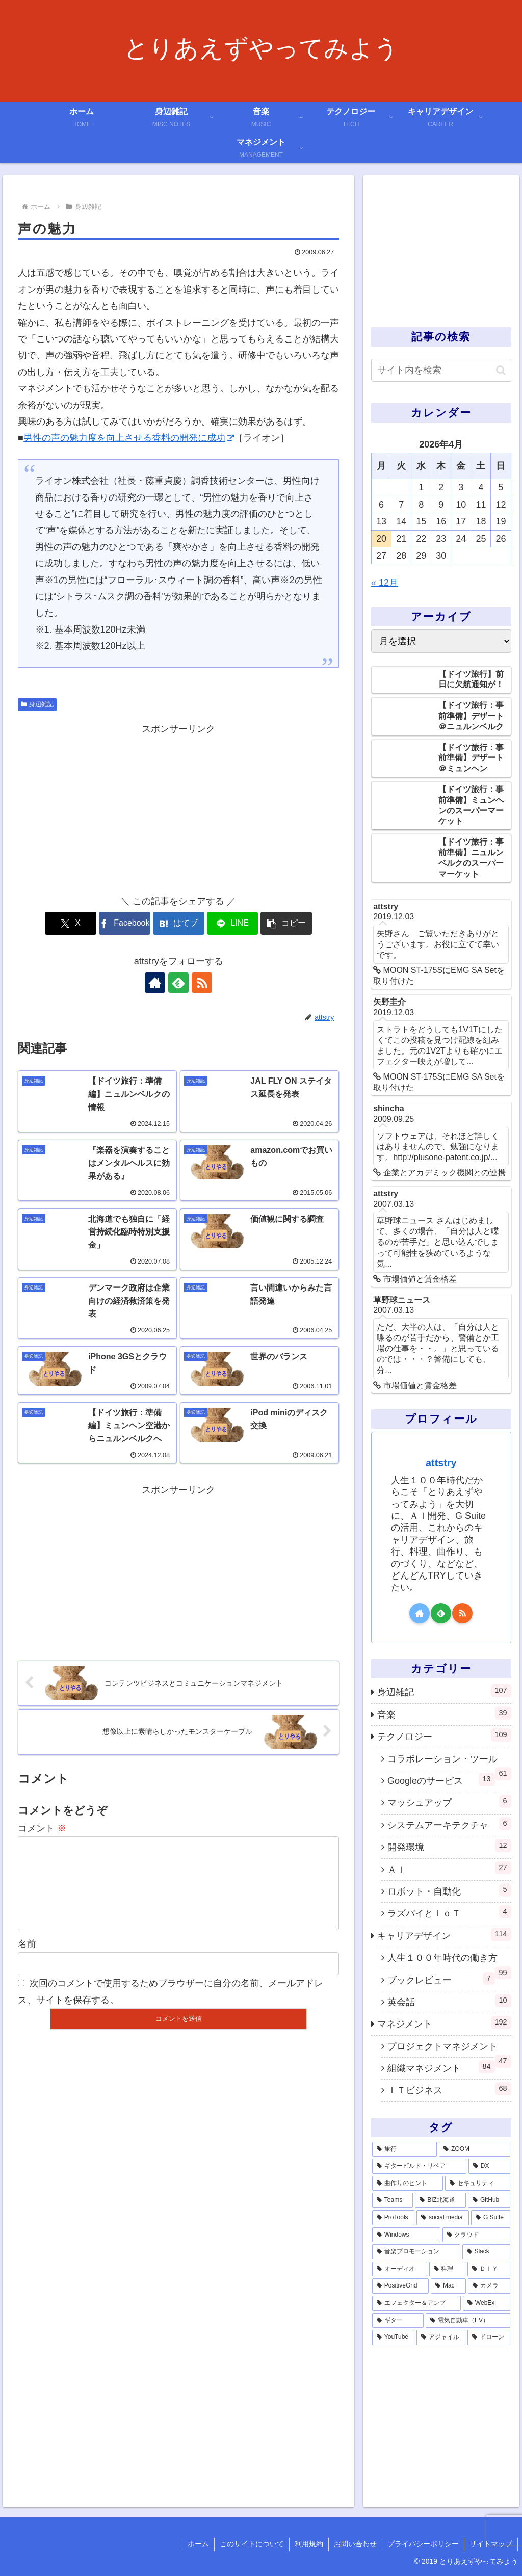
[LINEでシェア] (232, 923)
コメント (42, 1828)
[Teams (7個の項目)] (392, 2200)
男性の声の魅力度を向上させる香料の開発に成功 (128, 438)
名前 (27, 1960)
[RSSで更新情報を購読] (202, 982)
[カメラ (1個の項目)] (489, 2286)
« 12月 (384, 582)
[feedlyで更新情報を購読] (178, 982)
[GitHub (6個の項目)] (489, 2200)
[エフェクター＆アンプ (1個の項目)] (416, 2303)
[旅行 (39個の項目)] (404, 2149)
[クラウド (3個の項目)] (476, 2235)
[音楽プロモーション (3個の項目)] (416, 2251)
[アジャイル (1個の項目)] (440, 2337)
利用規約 (309, 2544)
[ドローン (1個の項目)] (488, 2337)
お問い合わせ (355, 2544)
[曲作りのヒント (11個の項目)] (407, 2183)
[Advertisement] (178, 808)
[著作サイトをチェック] (155, 982)
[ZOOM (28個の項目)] (474, 2149)
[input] (441, 370)
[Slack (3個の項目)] (486, 2251)
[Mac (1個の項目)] (448, 2286)
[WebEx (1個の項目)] (486, 2303)
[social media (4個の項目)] (442, 2217)
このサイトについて (252, 2544)
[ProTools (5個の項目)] (393, 2217)
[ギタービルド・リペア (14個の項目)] (419, 2166)
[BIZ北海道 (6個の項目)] (440, 2200)
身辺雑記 (37, 704)
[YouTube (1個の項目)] (393, 2337)
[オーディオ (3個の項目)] (399, 2269)
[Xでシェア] (70, 923)
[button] (286, 923)
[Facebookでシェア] (124, 923)
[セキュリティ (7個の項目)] (477, 2183)
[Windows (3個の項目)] (406, 2235)
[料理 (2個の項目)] (447, 2269)
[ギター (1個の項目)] (398, 2320)
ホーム (198, 2544)
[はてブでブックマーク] (178, 923)
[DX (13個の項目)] (489, 2166)
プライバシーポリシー (423, 2544)
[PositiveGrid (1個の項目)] (400, 2286)
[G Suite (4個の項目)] (490, 2217)
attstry (441, 1462)
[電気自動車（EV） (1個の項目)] (468, 2320)
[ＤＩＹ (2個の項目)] (488, 2269)
